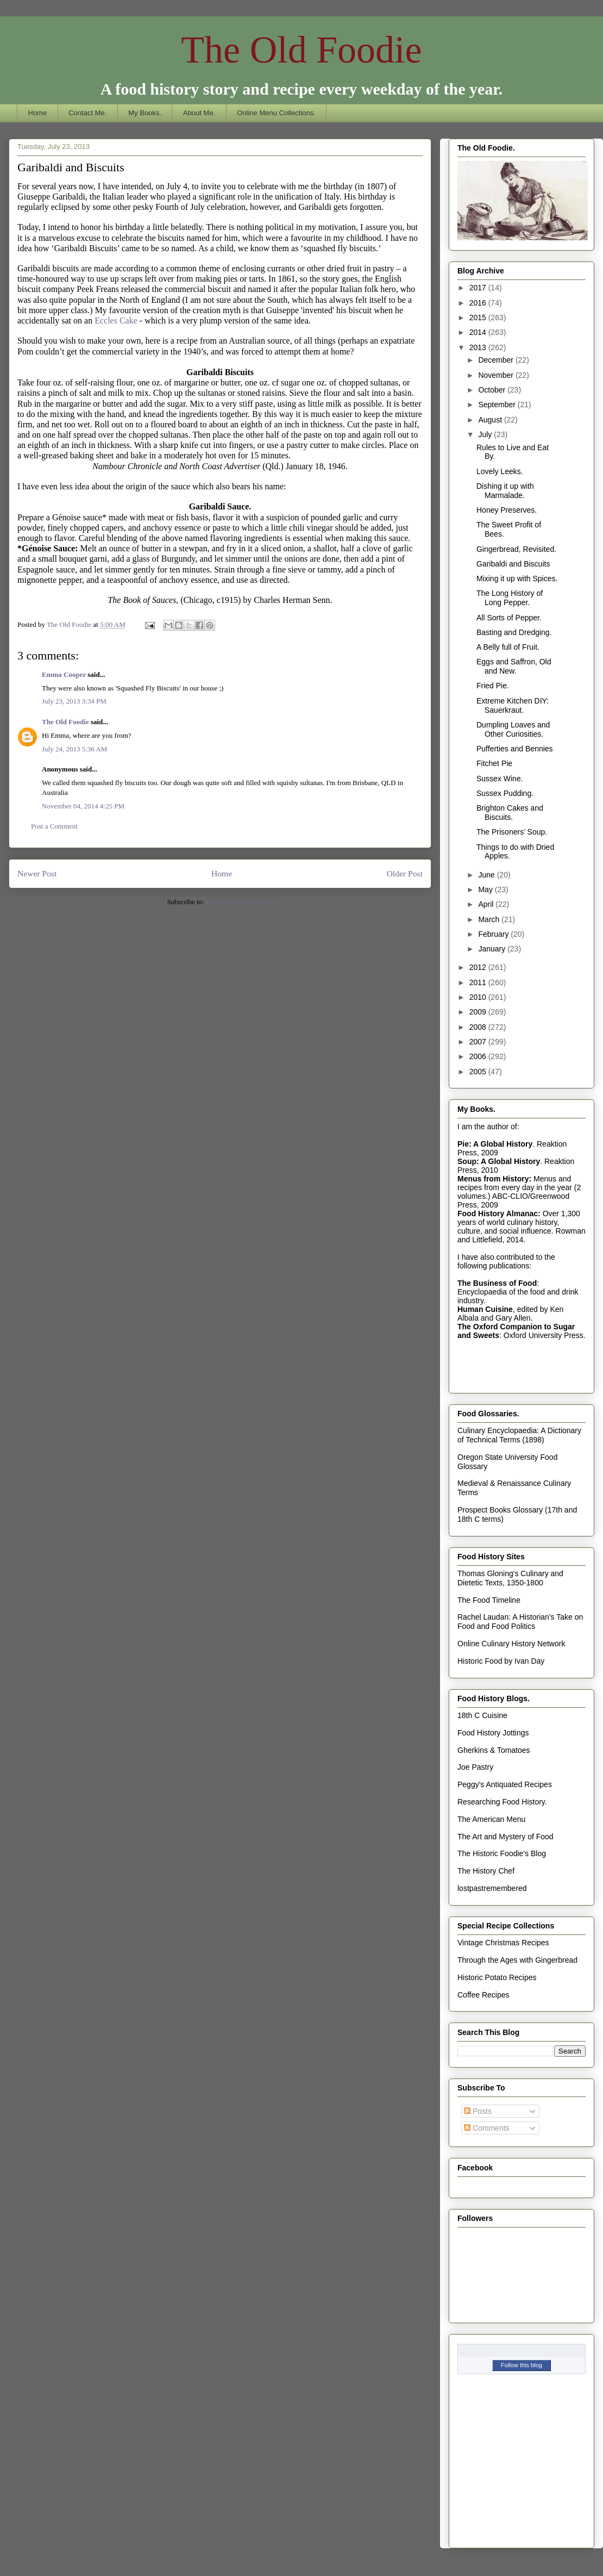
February (494, 934)
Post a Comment (54, 826)
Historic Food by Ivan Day (500, 1661)
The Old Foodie (301, 50)
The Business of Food (497, 1283)
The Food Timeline (488, 1600)
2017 (478, 287)
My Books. (144, 113)
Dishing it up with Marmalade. (505, 491)
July (486, 434)
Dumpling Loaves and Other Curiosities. (513, 729)
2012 (478, 967)
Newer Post (36, 873)
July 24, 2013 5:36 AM (74, 749)
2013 (478, 347)
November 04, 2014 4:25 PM (83, 806)
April (486, 904)
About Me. (199, 113)
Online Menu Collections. (276, 113)
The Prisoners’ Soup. (511, 831)
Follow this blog (521, 2365)
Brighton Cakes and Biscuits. (509, 813)
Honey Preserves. (506, 510)
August (491, 419)
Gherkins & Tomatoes (493, 1750)
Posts (478, 2111)
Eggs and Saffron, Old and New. (513, 666)
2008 (478, 1027)
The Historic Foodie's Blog (501, 1853)
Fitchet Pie (494, 763)
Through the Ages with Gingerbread (517, 1960)
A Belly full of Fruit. (507, 647)
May (486, 889)
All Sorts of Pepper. (509, 617)
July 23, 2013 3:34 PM (74, 701)
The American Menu (491, 1819)
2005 (478, 1071)
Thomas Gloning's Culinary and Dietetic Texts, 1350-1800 (510, 1578)
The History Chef (485, 1870)
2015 (478, 317)
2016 (478, 302)
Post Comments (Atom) (239, 902)
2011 (478, 982)
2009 (478, 1011)
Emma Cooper (64, 674)
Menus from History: (494, 1178)
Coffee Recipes (483, 1994)
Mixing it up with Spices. (516, 578)
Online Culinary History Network (511, 1643)
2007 (478, 1041)
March (489, 919)
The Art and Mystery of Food (505, 1836)
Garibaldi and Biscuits (513, 563)
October (492, 389)
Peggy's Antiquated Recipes (504, 1784)
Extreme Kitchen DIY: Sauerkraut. (512, 705)
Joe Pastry (475, 1767)
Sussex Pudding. (504, 793)
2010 (478, 997)
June (487, 874)
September (497, 404)
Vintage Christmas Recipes (503, 1942)
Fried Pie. (492, 685)
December (496, 360)
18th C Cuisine (482, 1715)
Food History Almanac (497, 1213)
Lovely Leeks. (499, 471)
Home (37, 113)
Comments (487, 2128)
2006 (478, 1056)
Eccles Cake (117, 320)
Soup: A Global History (498, 1161)
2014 (478, 332)
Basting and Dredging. (514, 632)
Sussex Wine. (499, 778)
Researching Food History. (502, 1801)
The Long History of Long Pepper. (509, 598)
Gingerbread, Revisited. (516, 549)
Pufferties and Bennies (514, 748)
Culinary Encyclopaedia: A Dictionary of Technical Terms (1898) (519, 1435)
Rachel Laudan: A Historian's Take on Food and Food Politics (520, 1622)
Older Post (405, 873)
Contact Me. (87, 113)
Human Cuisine (485, 1309)
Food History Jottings (493, 1732)
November (496, 375)
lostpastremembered (492, 1888)
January (492, 948)
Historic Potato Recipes (497, 1977)
